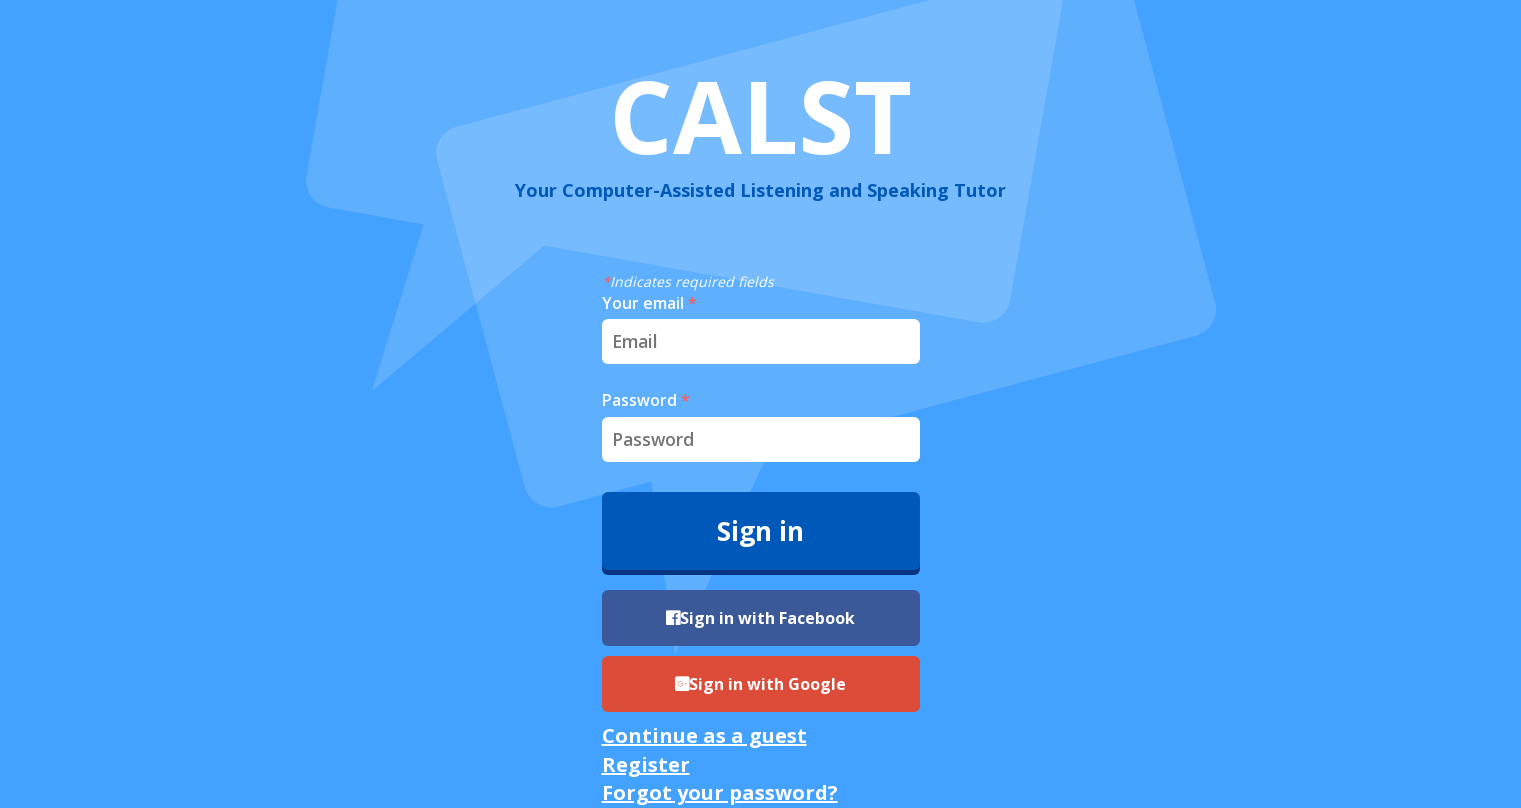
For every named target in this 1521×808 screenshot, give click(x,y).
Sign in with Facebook (760, 618)
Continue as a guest (704, 735)
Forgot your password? (720, 792)
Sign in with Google (760, 684)
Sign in (760, 531)
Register (646, 764)
